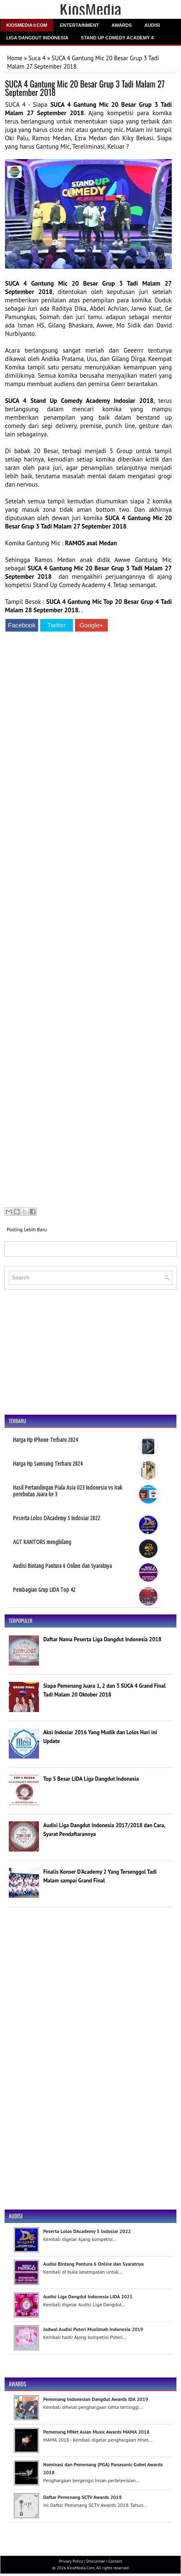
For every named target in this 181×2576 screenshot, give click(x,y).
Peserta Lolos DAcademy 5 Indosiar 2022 (56, 1518)
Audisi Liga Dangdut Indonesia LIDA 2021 (87, 2296)
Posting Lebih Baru (27, 1229)
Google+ (91, 625)
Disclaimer (95, 2561)
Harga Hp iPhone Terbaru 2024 (45, 1439)
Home (14, 58)
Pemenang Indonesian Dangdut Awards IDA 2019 (95, 2399)
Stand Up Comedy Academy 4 (117, 37)
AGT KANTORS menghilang (42, 1542)
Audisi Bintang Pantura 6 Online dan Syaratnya (62, 1566)
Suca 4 (37, 58)
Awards (121, 25)
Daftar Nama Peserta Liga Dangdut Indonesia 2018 (102, 1639)
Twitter (56, 625)
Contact (115, 2561)
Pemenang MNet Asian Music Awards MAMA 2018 (96, 2432)
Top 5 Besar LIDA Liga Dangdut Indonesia (91, 1778)
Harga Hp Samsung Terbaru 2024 (48, 1463)
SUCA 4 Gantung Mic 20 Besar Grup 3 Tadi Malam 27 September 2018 (85, 88)
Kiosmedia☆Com (26, 25)
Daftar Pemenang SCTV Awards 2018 (82, 2497)
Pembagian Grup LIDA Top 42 (44, 1589)
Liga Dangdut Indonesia (37, 37)
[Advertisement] (88, 920)
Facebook (22, 625)
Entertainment (79, 25)
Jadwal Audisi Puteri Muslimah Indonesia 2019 (93, 2329)
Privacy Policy (71, 2561)
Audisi (152, 25)
